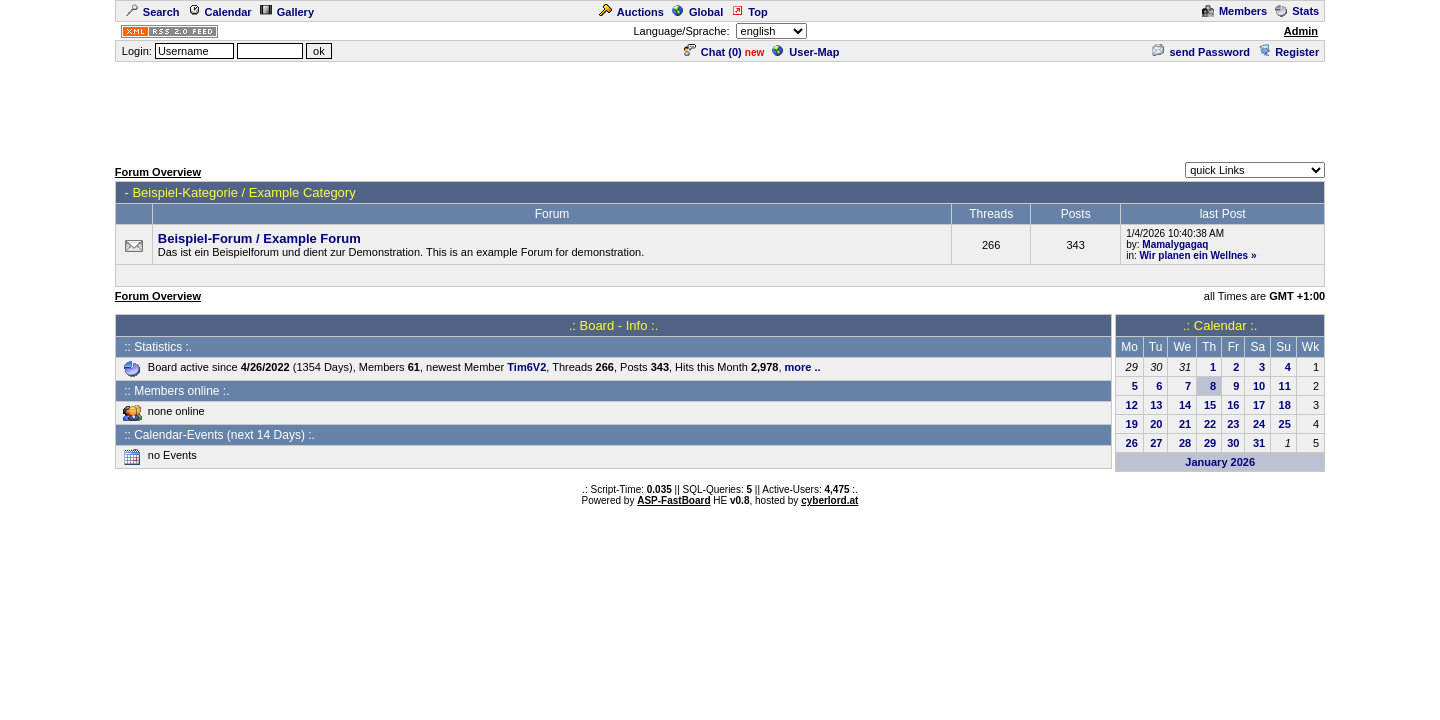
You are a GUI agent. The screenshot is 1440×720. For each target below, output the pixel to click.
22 (1210, 424)
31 (1259, 443)
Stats (1297, 11)
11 (1285, 386)
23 (1233, 424)
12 (1132, 405)
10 (1259, 386)
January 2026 (1220, 462)
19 (1132, 424)
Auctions (631, 12)
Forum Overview (158, 172)
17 (1259, 405)
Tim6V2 (526, 367)
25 (1285, 424)
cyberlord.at (829, 500)
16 (1233, 405)
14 (1185, 405)
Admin (1301, 31)
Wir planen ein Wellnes (1194, 255)
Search (153, 12)
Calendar (220, 12)
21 (1185, 424)
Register (1288, 52)
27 (1156, 443)
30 (1233, 443)
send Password (1201, 52)
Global (697, 12)
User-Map (805, 52)
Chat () (713, 52)
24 (1259, 424)
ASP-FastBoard (673, 500)
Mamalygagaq (1175, 244)
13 (1156, 405)
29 (1210, 443)
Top (749, 12)
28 (1185, 443)
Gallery (287, 12)
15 (1210, 405)
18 (1285, 405)
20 (1156, 424)
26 (1132, 443)
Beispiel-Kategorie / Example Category (243, 192)
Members (1234, 11)
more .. (803, 367)
